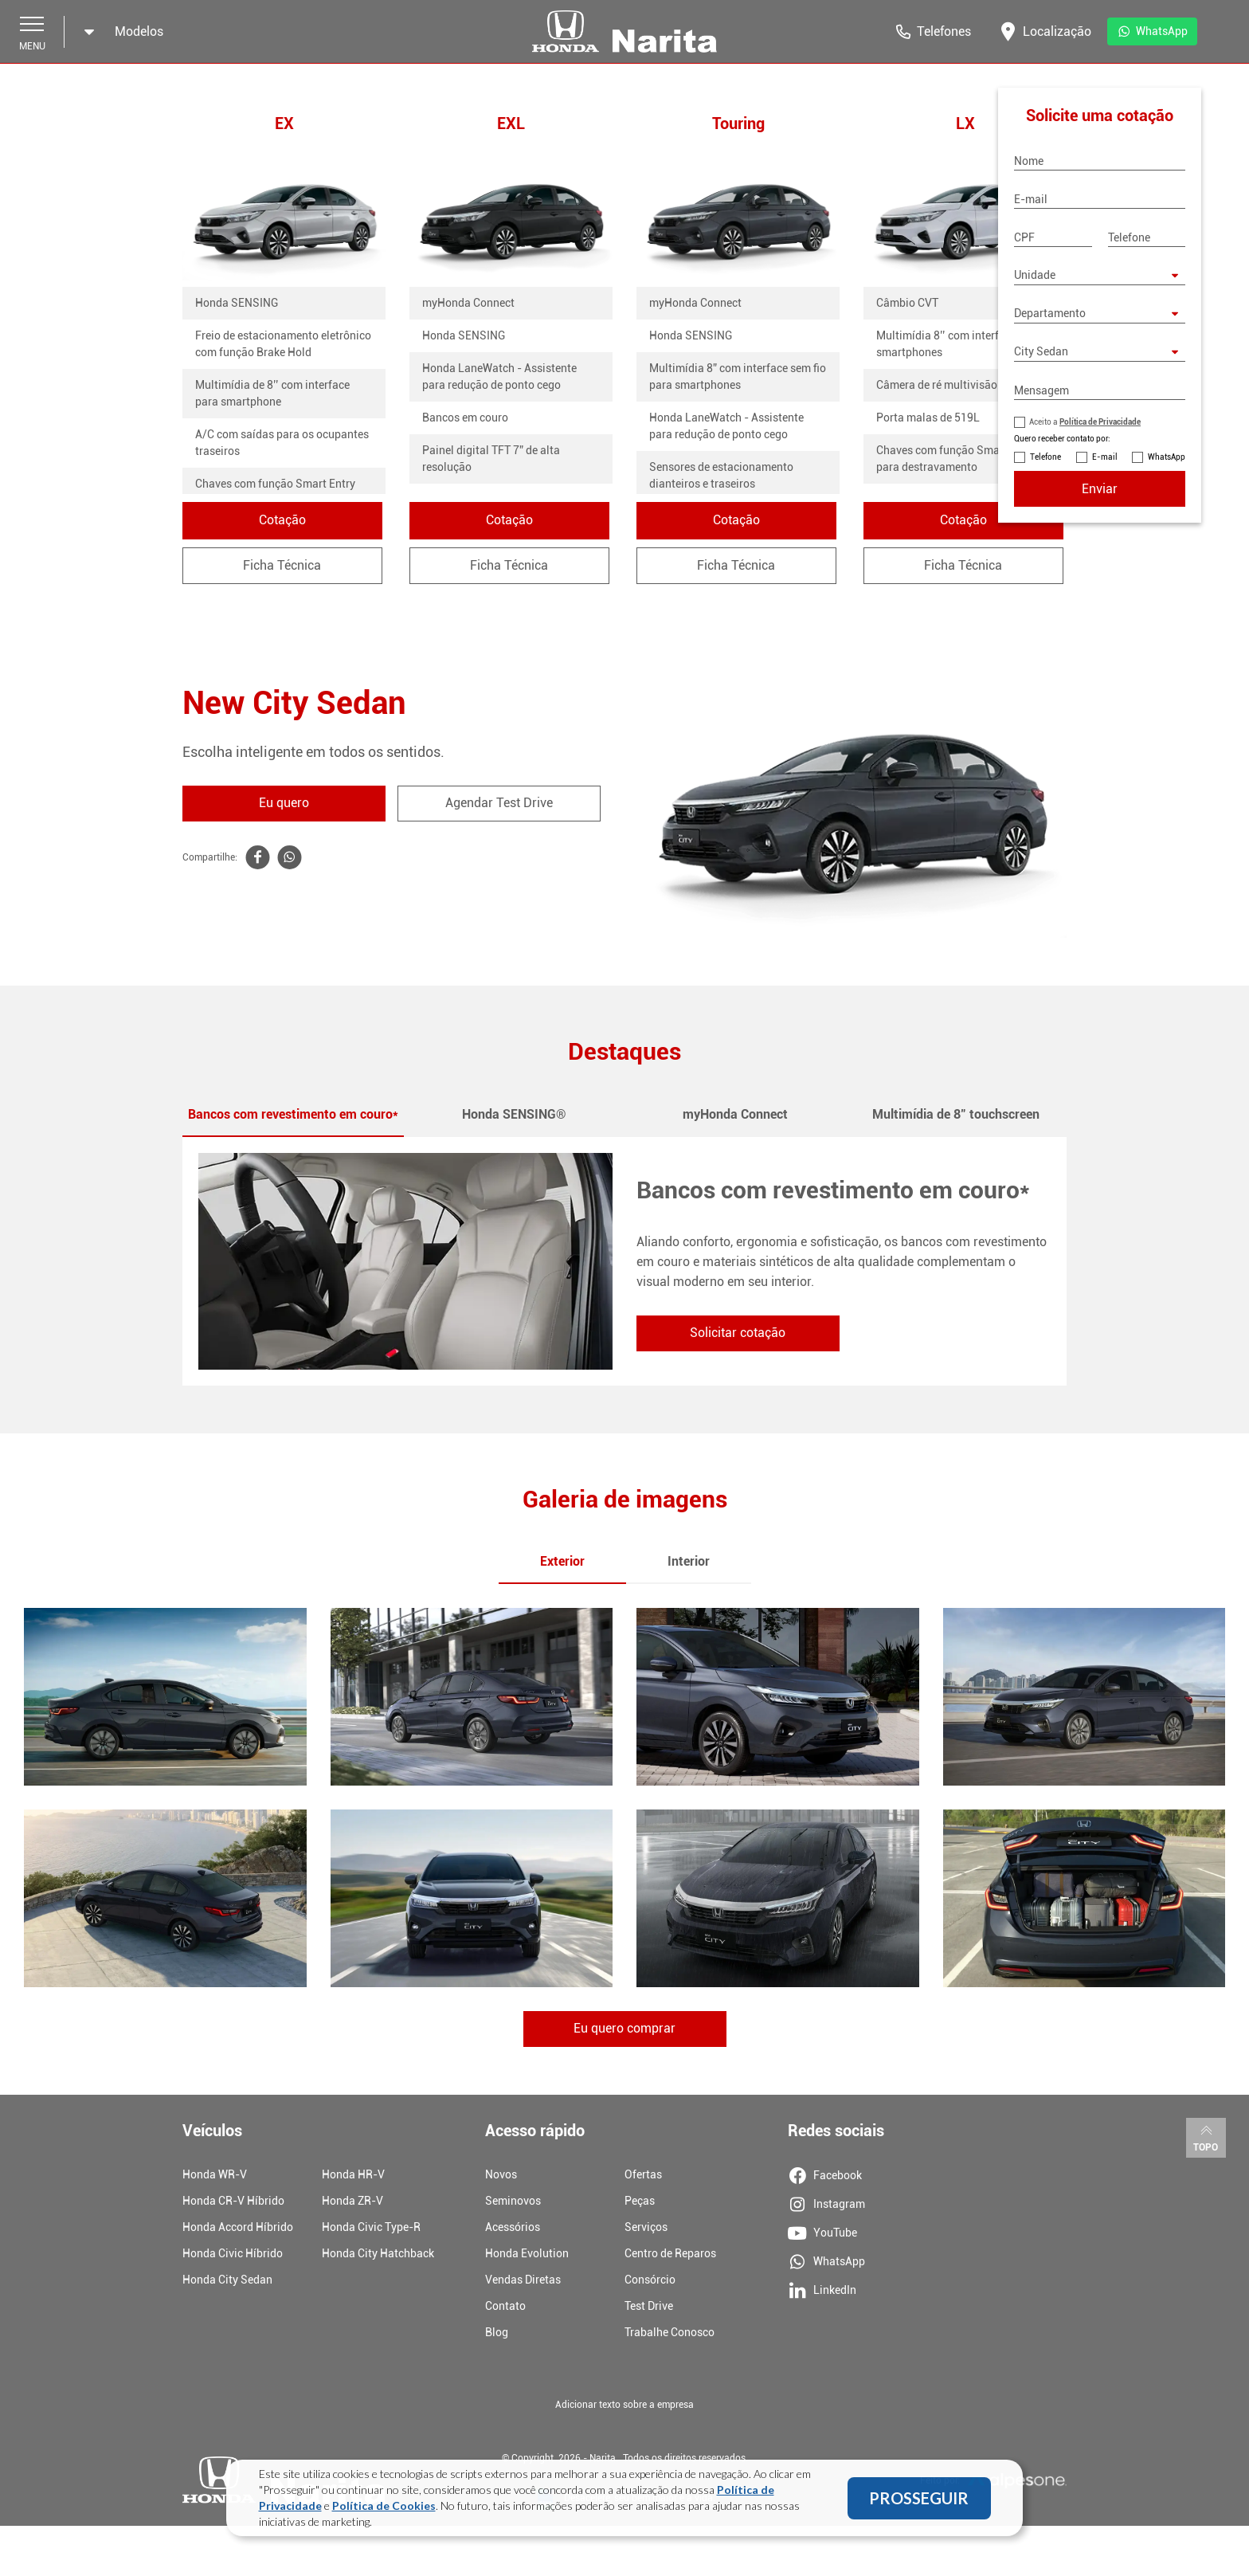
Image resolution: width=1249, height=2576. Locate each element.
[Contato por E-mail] (1081, 457)
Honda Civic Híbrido (232, 2255)
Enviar (1100, 488)
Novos (501, 2176)
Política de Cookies (384, 2505)
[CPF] (1053, 237)
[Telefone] (1147, 237)
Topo (1205, 2139)
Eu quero (284, 804)
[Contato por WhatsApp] (1137, 457)
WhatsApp (1166, 457)
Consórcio (649, 2281)
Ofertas (643, 2176)
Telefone (1045, 457)
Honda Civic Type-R (371, 2228)
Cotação (283, 520)
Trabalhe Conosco (669, 2333)
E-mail (1105, 457)
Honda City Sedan (227, 2281)
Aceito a (1085, 422)
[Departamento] (1099, 313)
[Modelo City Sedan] (1099, 352)
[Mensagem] (1099, 390)
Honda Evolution (527, 2255)
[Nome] (1099, 161)
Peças (639, 2202)
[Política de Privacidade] (1019, 422)
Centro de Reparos (670, 2255)
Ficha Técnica (284, 566)
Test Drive (648, 2307)
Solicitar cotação (738, 1334)
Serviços (646, 2228)
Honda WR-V (214, 2176)
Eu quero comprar (624, 2030)
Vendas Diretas (523, 2281)
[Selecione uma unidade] (1099, 275)
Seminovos (513, 2202)
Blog (496, 2333)
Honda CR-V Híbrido (233, 2202)
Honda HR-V (353, 2176)
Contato (505, 2307)
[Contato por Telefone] (1019, 457)
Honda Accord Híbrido (237, 2228)
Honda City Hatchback (378, 2255)
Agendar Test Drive (499, 804)
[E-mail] (1099, 199)
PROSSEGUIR (919, 2497)
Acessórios (512, 2228)
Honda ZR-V (352, 2202)
